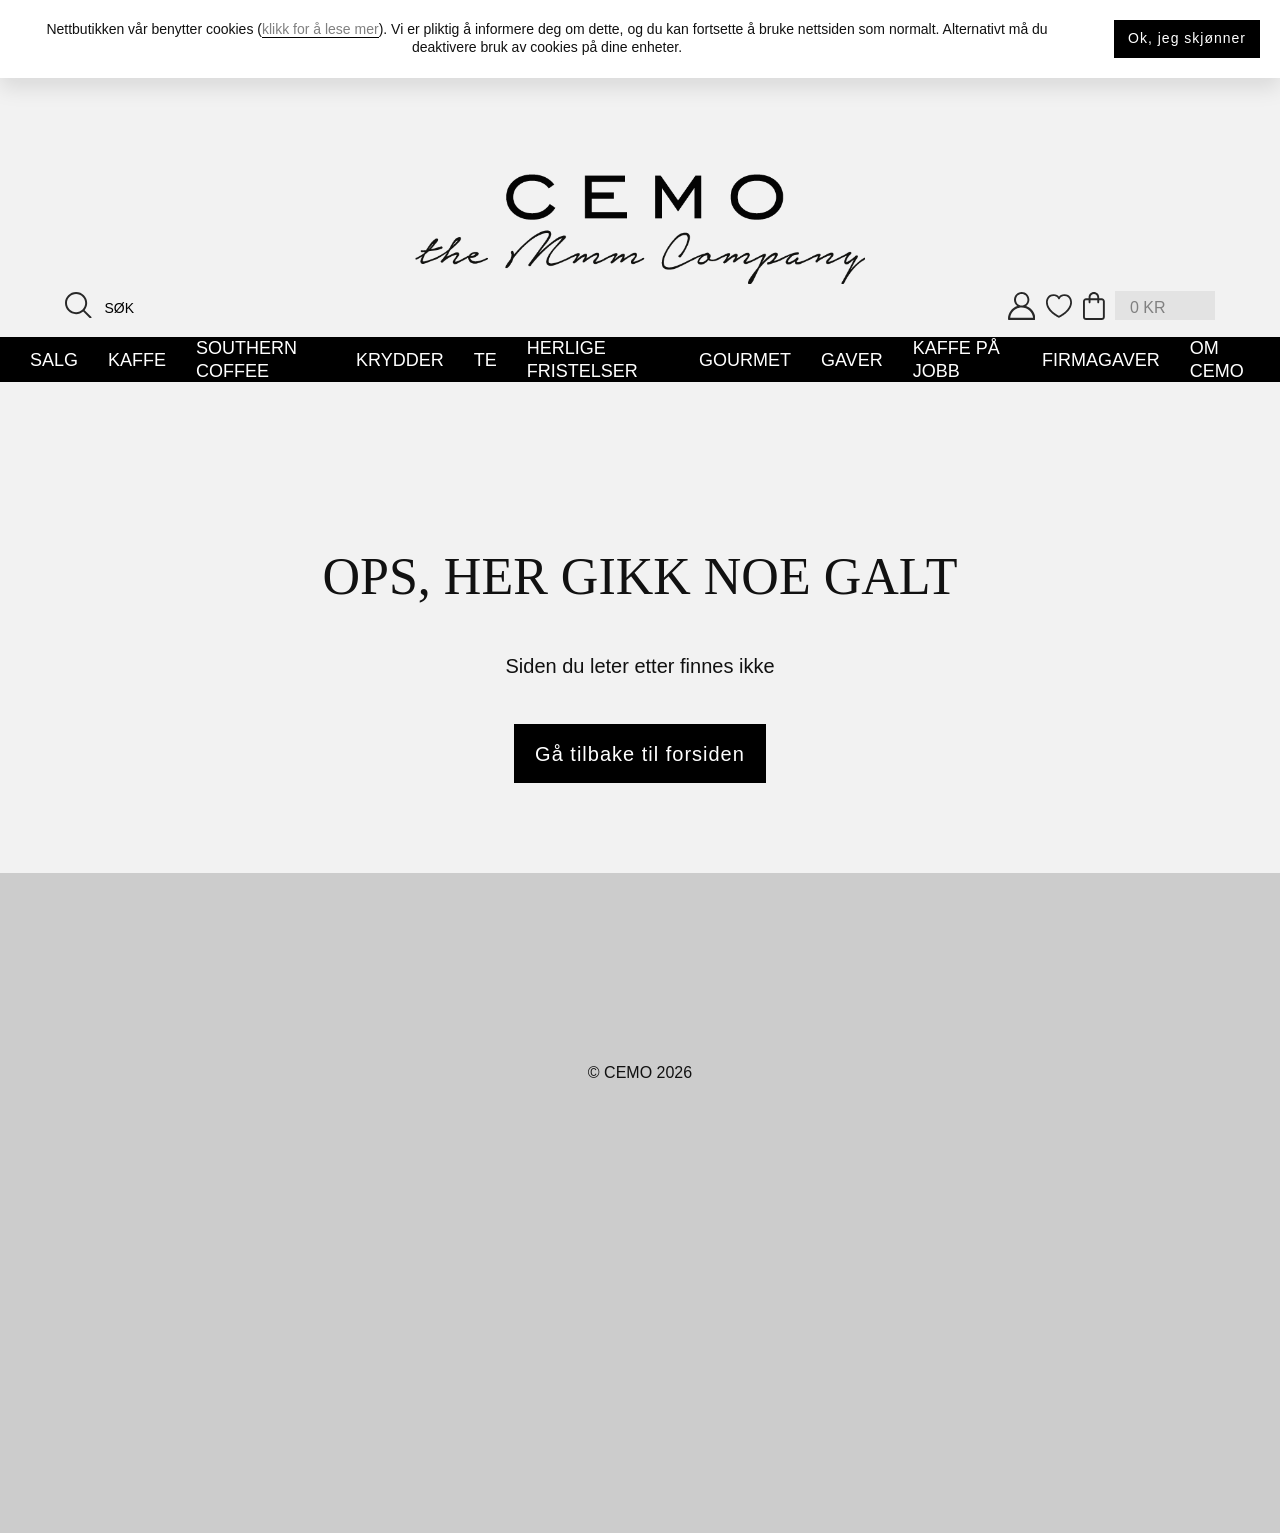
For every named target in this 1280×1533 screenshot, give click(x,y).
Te (485, 360)
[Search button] (78, 304)
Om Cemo (1217, 359)
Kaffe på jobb (956, 359)
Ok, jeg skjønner (1187, 38)
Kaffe (137, 360)
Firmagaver (1101, 360)
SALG (54, 360)
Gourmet (745, 360)
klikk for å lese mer (320, 29)
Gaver (852, 360)
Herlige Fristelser (582, 359)
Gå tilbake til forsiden (640, 754)
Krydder (400, 360)
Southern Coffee (246, 359)
